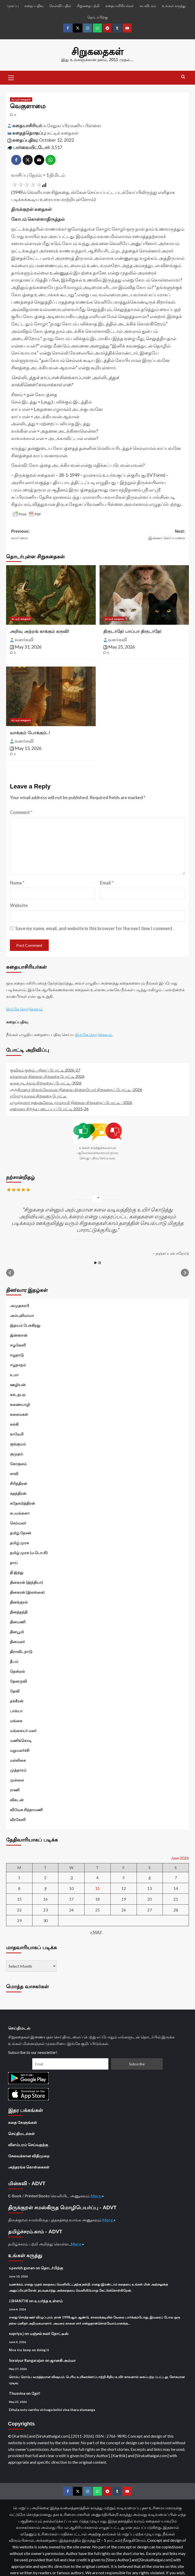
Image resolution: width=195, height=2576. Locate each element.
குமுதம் (16, 1453)
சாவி (14, 1473)
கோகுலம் (18, 1463)
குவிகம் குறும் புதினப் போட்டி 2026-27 (45, 1069)
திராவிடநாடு (21, 1651)
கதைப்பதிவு (33, 6)
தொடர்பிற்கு (97, 17)
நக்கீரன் (16, 1700)
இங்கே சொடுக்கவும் (24, 1008)
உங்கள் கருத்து (174, 6)
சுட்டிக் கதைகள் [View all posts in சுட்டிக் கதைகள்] (21, 98)
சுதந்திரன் (18, 1493)
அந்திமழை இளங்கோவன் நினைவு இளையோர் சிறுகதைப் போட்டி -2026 (76, 1089)
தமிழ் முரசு (19, 1542)
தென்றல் (17, 1670)
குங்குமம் (18, 1443)
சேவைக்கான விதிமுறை (29, 2155)
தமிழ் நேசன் (20, 1532)
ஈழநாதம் (18, 1364)
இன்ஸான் (18, 1334)
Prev (10, 1272)
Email (106, 882)
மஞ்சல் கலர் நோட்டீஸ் (49, 2333)
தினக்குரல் (19, 1601)
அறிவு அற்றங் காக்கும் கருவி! (39, 631)
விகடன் (17, 1799)
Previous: (54, 535)
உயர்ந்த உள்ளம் (48, 2300)
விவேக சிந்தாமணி (26, 1809)
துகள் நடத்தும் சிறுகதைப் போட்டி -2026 (46, 1082)
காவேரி (17, 1433)
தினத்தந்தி (18, 1611)
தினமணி (17, 1621)
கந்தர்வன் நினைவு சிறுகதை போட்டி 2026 (47, 1075)
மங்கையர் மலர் (23, 1730)
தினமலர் (17, 1641)
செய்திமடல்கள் (21, 2133)
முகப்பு (13, 6)
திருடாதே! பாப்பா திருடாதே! (132, 631)
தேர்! (35, 2392)
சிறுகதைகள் (97, 51)
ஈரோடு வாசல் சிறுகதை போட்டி (38, 1095)
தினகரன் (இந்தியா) (26, 1581)
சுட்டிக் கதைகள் (62, 132)
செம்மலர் (18, 1522)
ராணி (15, 1789)
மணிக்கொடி (21, 1740)
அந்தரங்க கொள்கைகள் (29, 2166)
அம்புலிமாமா (22, 1315)
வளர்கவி (24, 639)
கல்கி (14, 1423)
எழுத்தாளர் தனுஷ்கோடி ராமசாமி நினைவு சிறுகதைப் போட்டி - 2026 (71, 1101)
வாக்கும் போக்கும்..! (30, 732)
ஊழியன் (18, 1384)
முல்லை (17, 1779)
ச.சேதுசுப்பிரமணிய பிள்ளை (72, 125)
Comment (21, 812)
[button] (11, 76)
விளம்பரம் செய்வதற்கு (28, 2144)
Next (185, 1272)
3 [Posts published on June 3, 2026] (71, 1876)
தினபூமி (17, 1631)
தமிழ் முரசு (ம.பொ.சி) (29, 1552)
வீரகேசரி (18, 1819)
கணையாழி (20, 1404)
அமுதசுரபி (19, 1305)
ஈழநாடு (17, 1354)
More (96, 2195)
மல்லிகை (18, 1759)
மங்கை (16, 1720)
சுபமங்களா (20, 1512)
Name (17, 882)
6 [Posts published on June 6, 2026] (150, 1876)
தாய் (14, 1562)
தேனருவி (18, 1680)
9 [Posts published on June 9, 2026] (45, 1887)
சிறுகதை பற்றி (88, 6)
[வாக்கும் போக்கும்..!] (51, 696)
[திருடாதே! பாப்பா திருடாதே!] (144, 594)
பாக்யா (16, 1710)
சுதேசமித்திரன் (22, 1502)
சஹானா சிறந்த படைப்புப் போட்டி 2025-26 (49, 1108)
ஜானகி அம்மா (63, 2360)
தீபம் (14, 1661)
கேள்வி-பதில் (60, 6)
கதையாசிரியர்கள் (119, 6)
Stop (100, 1262)
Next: (141, 535)
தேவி (15, 1690)
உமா (14, 1374)
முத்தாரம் (18, 1769)
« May (96, 1931)
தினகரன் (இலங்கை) (27, 1591)
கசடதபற (17, 1394)
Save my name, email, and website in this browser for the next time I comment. (94, 928)
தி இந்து (16, 1572)
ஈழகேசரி (18, 1344)
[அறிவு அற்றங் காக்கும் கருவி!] (51, 594)
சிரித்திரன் (18, 1483)
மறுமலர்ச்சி (19, 1749)
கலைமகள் (19, 1413)
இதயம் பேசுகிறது (25, 1324)
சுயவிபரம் (148, 6)
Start (95, 1262)
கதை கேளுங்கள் (22, 2122)
